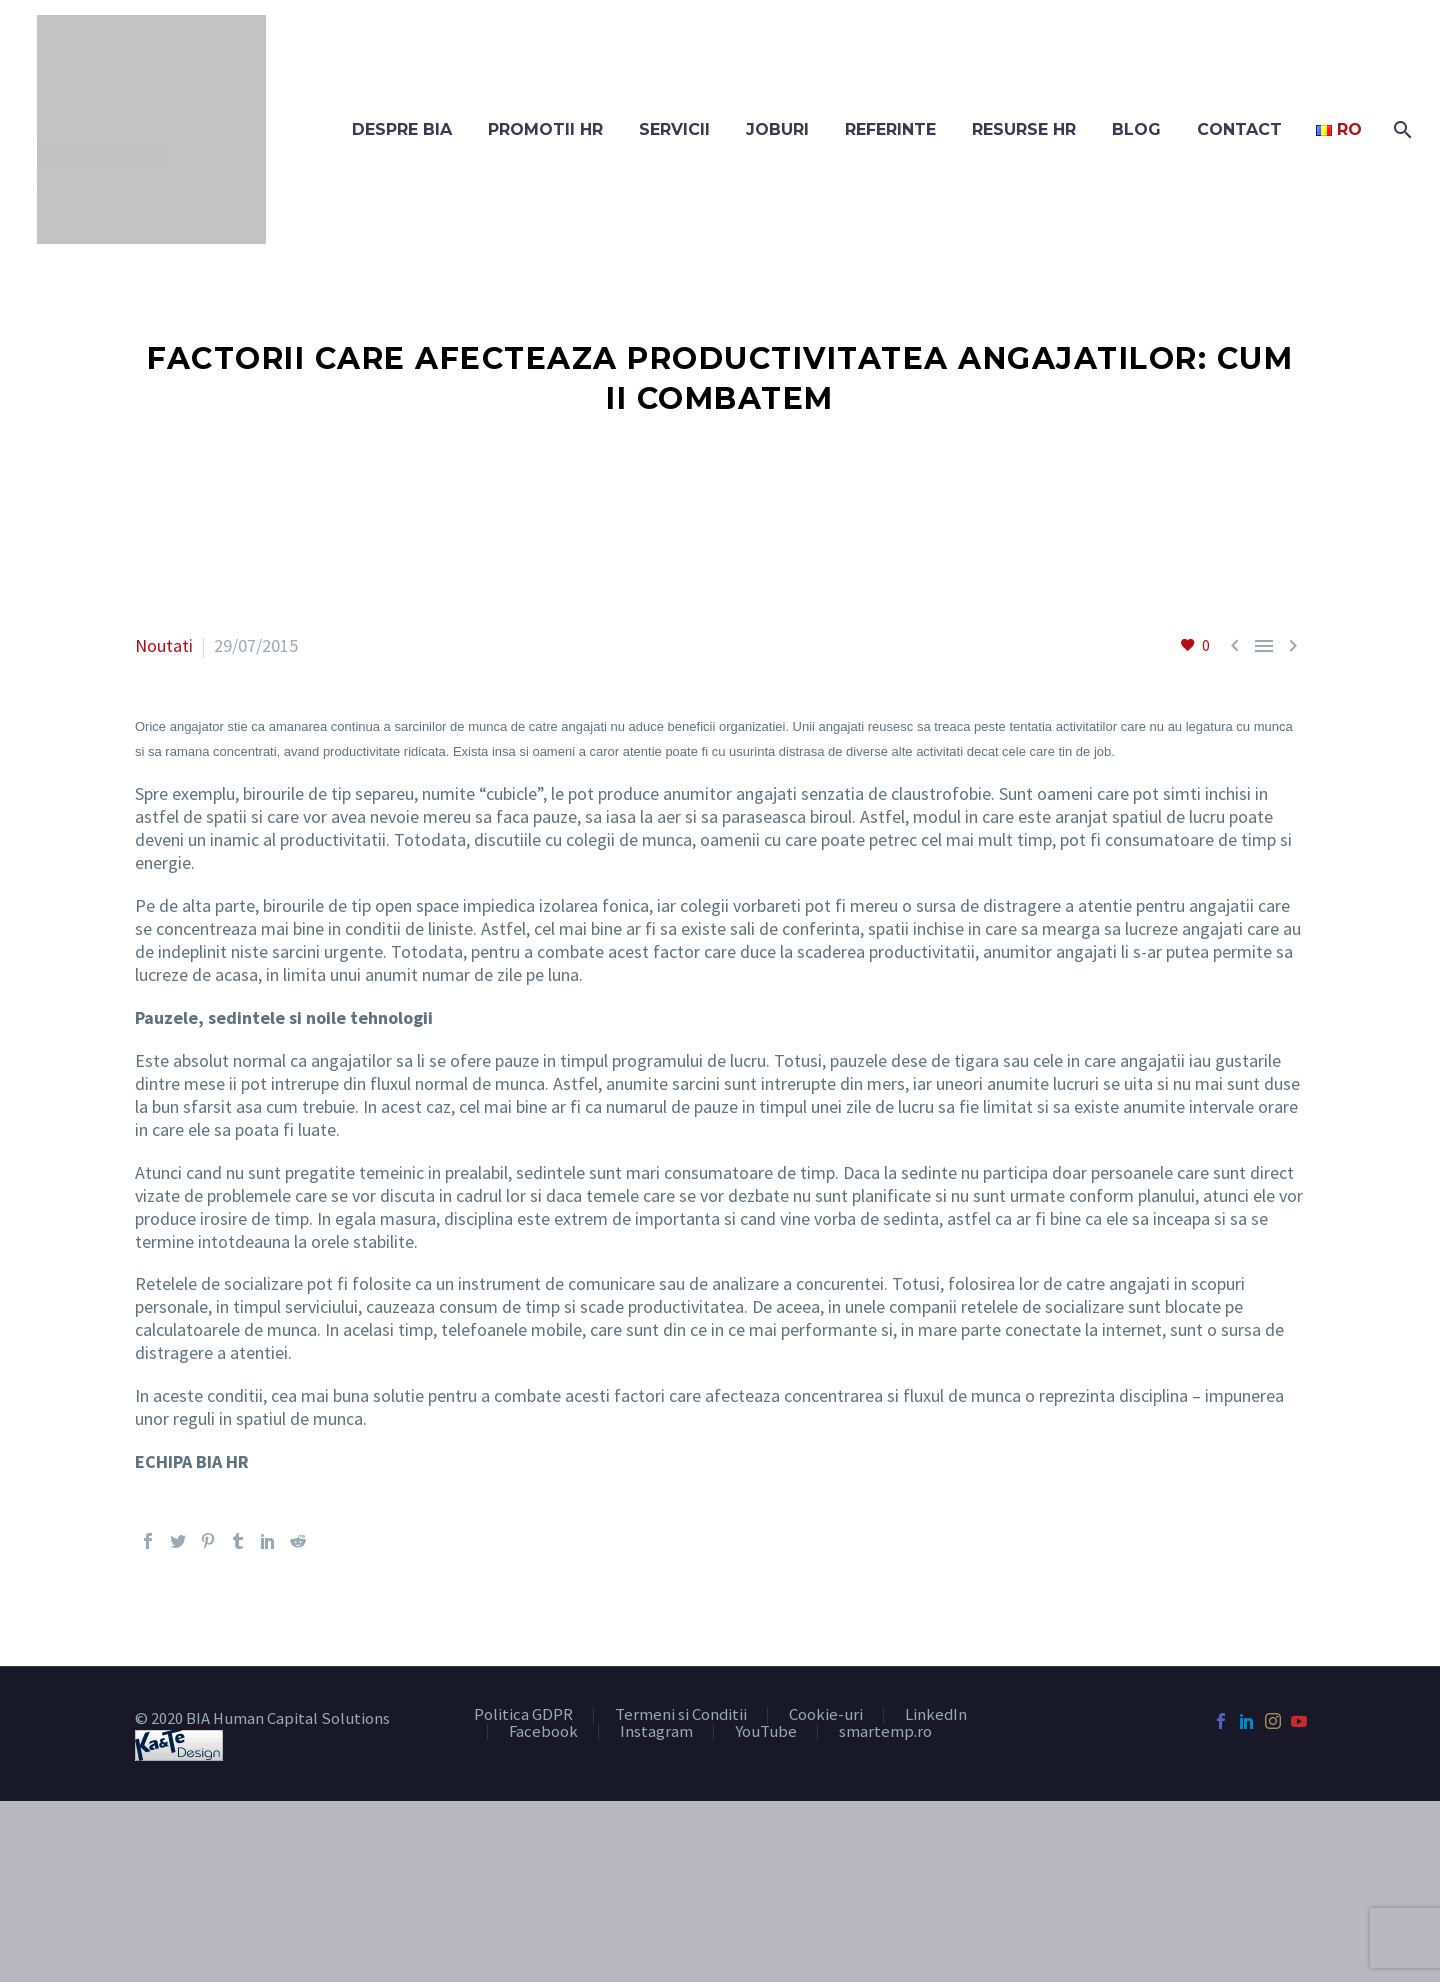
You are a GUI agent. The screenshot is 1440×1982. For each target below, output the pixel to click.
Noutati (164, 645)
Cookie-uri (826, 1715)
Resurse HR (1024, 129)
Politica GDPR (523, 1715)
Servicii (674, 129)
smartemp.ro (885, 1732)
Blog (1136, 129)
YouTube (766, 1732)
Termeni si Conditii (681, 1715)
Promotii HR (545, 129)
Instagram (656, 1732)
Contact (1239, 129)
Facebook (543, 1732)
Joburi (777, 129)
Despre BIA (402, 129)
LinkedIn (936, 1715)
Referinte (890, 129)
